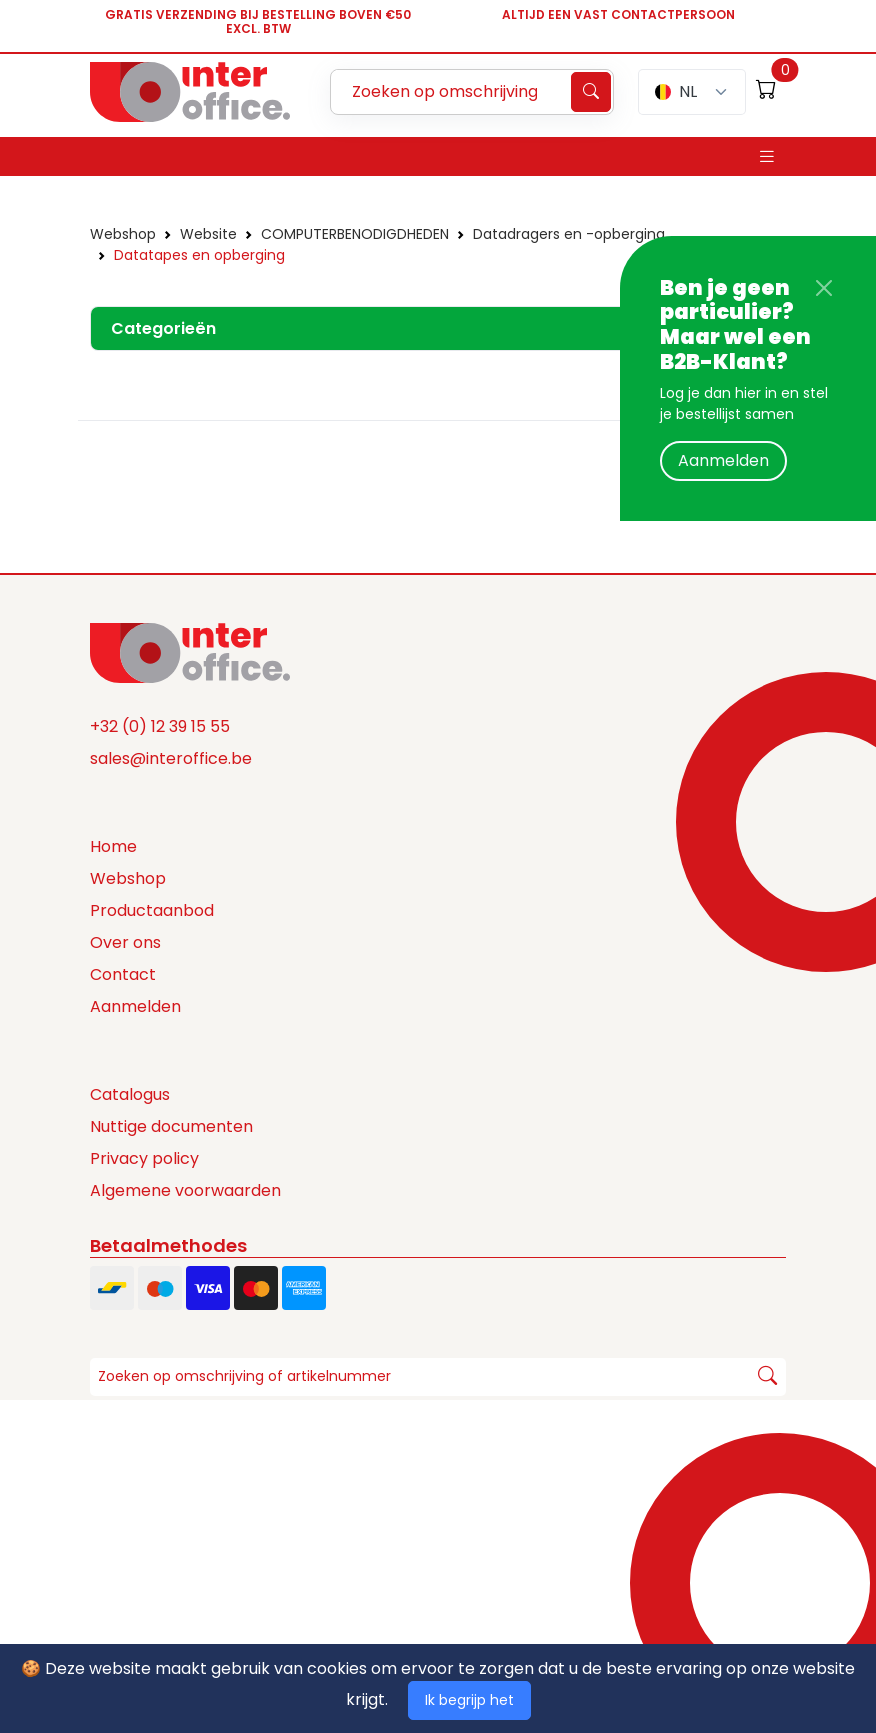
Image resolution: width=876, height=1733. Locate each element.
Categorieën (163, 328)
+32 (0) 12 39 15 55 (160, 726)
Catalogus (130, 1094)
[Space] (190, 651)
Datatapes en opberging (199, 255)
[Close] (824, 288)
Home (113, 846)
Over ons (125, 942)
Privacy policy (144, 1158)
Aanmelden (723, 460)
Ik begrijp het (469, 1700)
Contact (123, 974)
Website (208, 234)
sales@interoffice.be (171, 758)
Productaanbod (152, 910)
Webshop (123, 234)
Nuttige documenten (171, 1126)
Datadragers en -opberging (569, 234)
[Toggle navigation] (767, 156)
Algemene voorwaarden (185, 1190)
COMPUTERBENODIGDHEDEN (355, 234)
